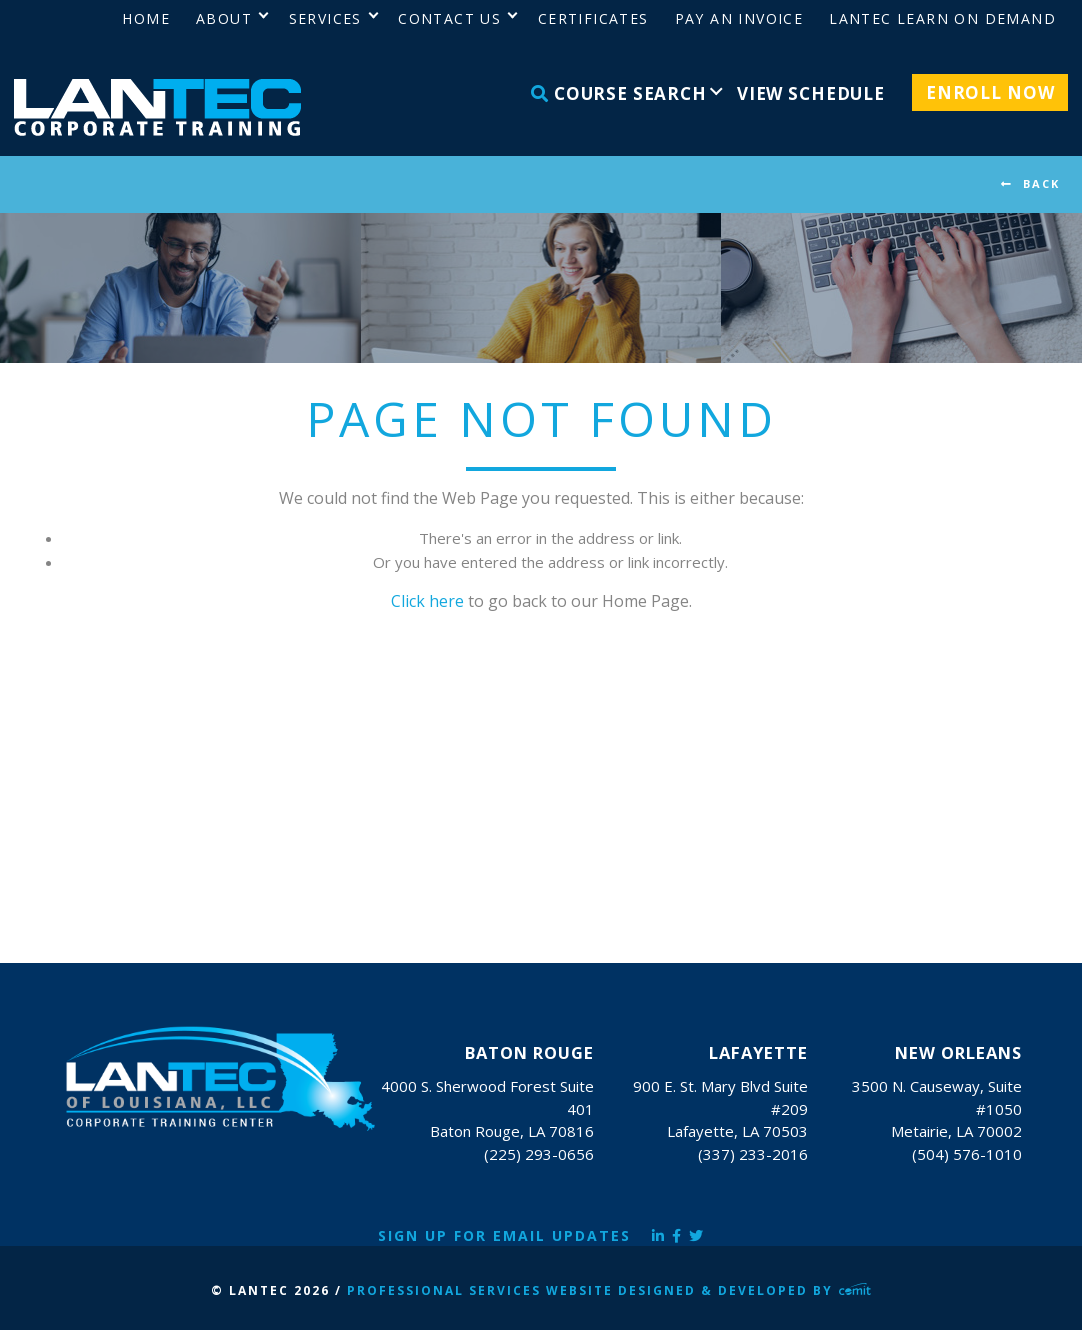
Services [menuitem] (325, 18)
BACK (1041, 183)
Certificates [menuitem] (593, 18)
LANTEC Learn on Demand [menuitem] (942, 18)
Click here (427, 601)
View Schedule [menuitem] (811, 93)
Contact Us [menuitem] (449, 18)
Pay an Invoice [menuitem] (739, 18)
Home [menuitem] (146, 18)
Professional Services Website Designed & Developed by (609, 1290)
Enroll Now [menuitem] (990, 92)
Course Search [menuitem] (619, 93)
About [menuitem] (224, 18)
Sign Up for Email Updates (504, 1235)
